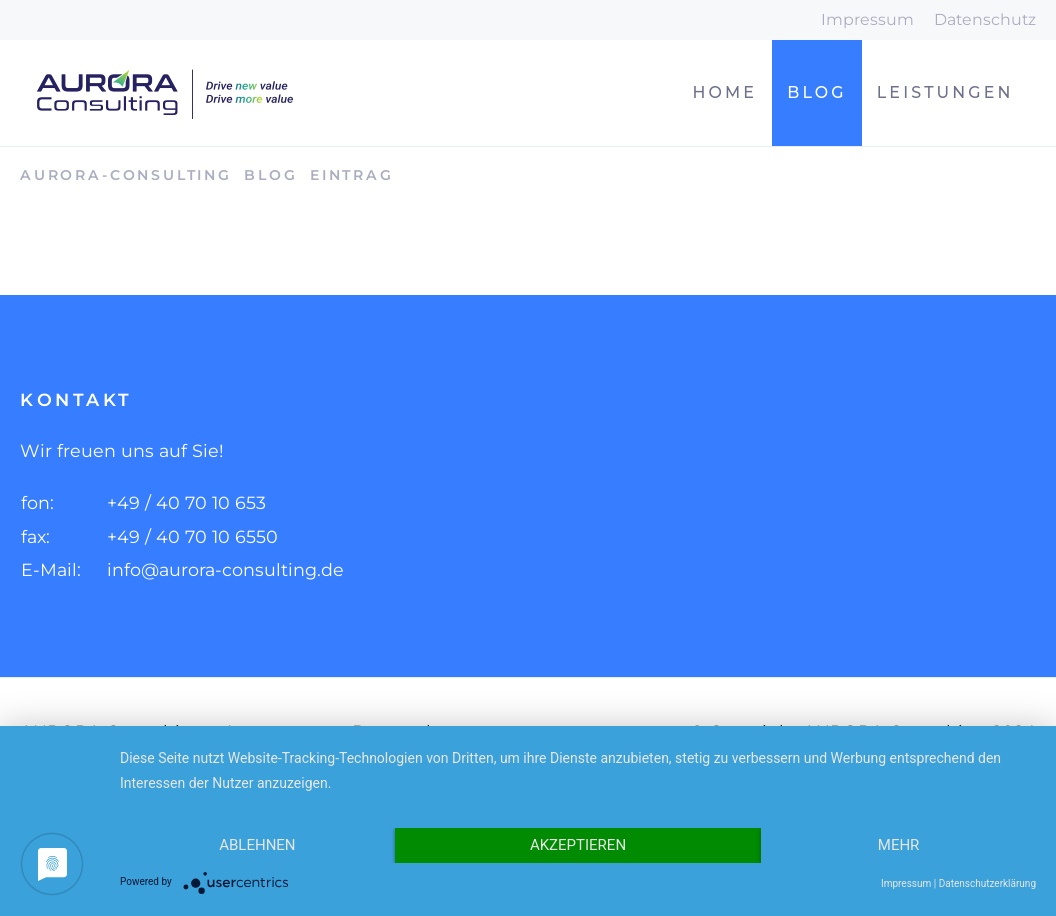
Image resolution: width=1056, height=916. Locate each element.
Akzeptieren (578, 845)
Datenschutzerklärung (987, 883)
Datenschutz (985, 19)
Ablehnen (257, 845)
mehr (899, 845)
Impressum (867, 19)
